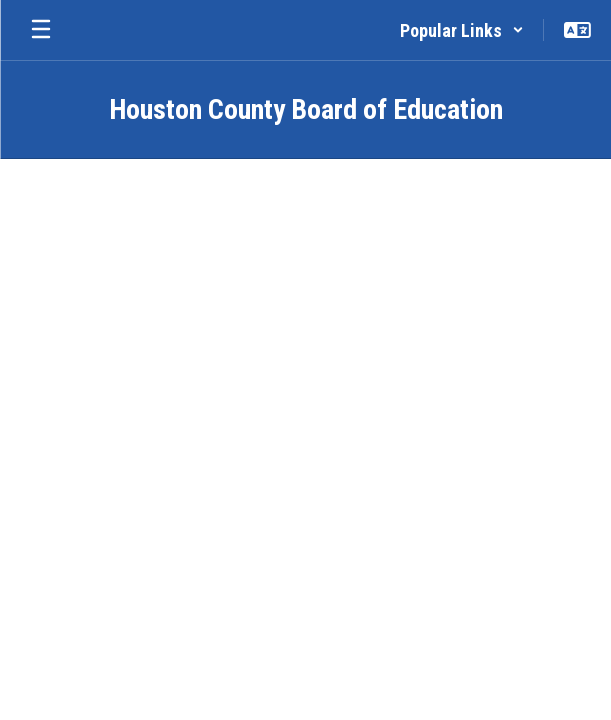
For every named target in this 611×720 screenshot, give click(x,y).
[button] (462, 30)
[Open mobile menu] (41, 30)
